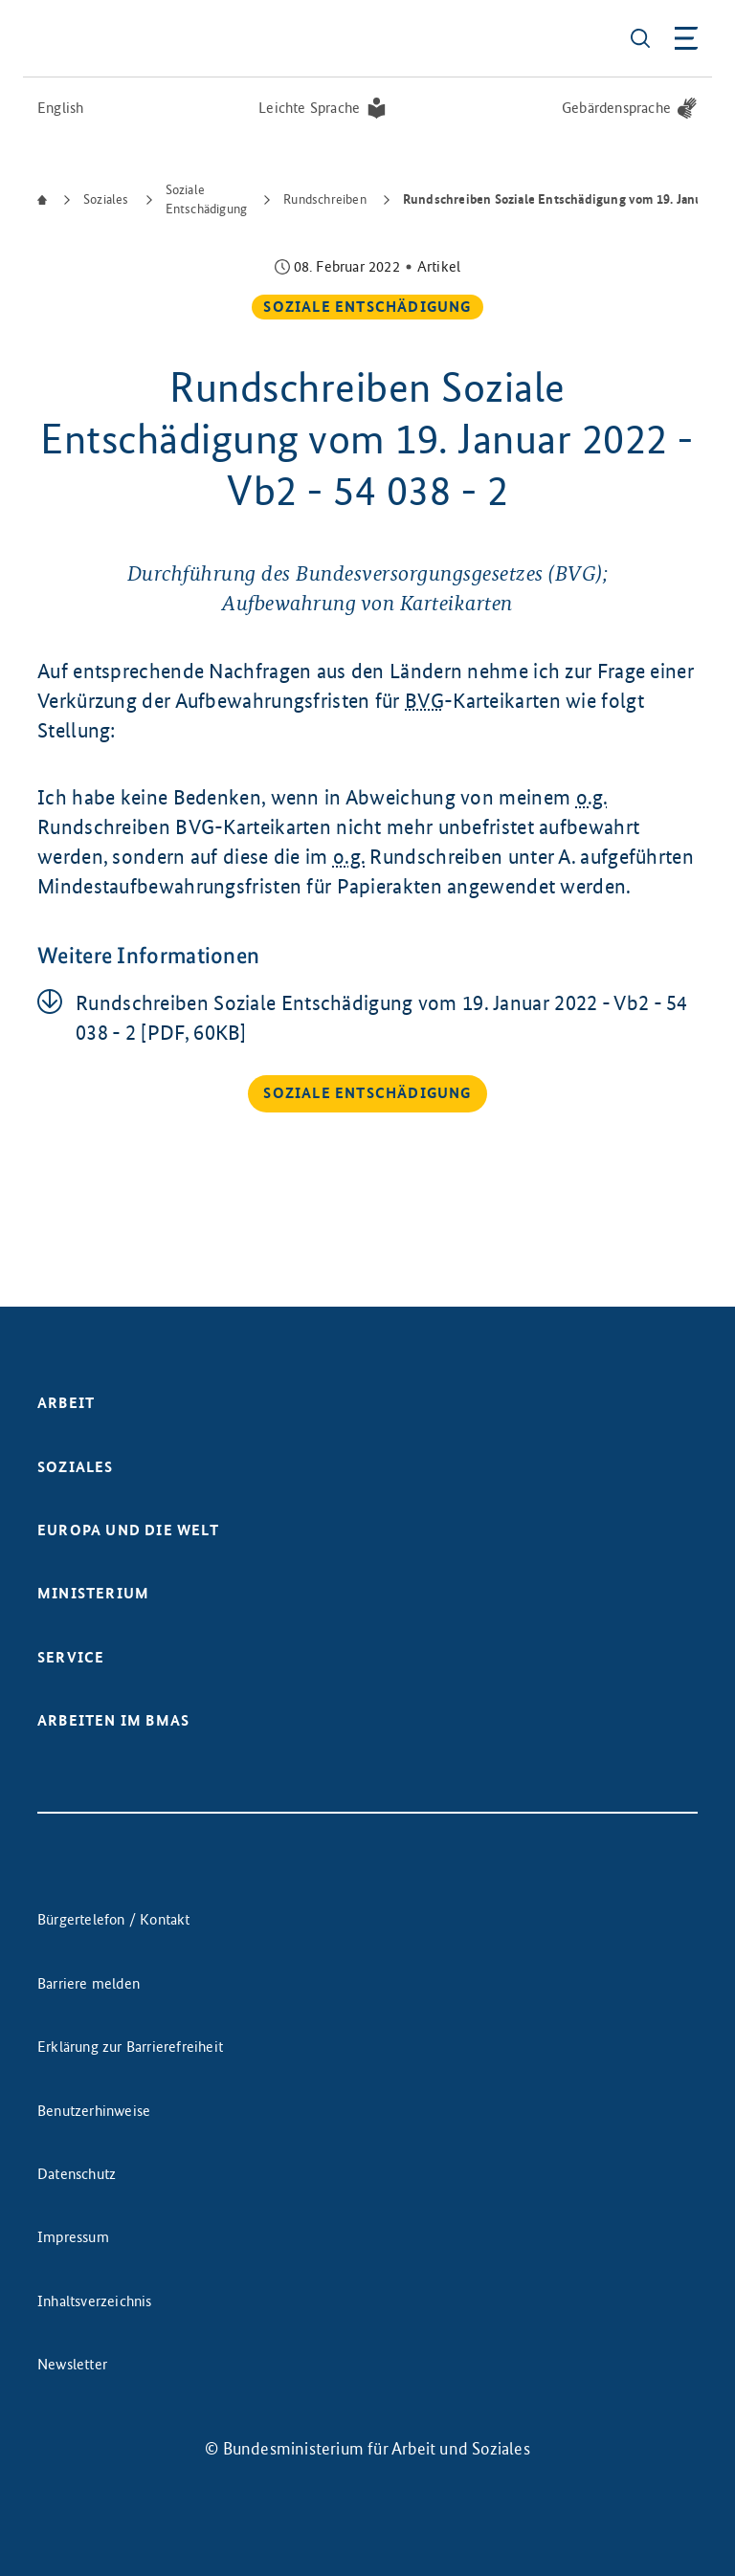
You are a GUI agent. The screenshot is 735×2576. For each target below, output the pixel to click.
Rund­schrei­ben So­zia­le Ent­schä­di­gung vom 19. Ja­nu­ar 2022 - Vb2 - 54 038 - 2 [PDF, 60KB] (382, 1018)
